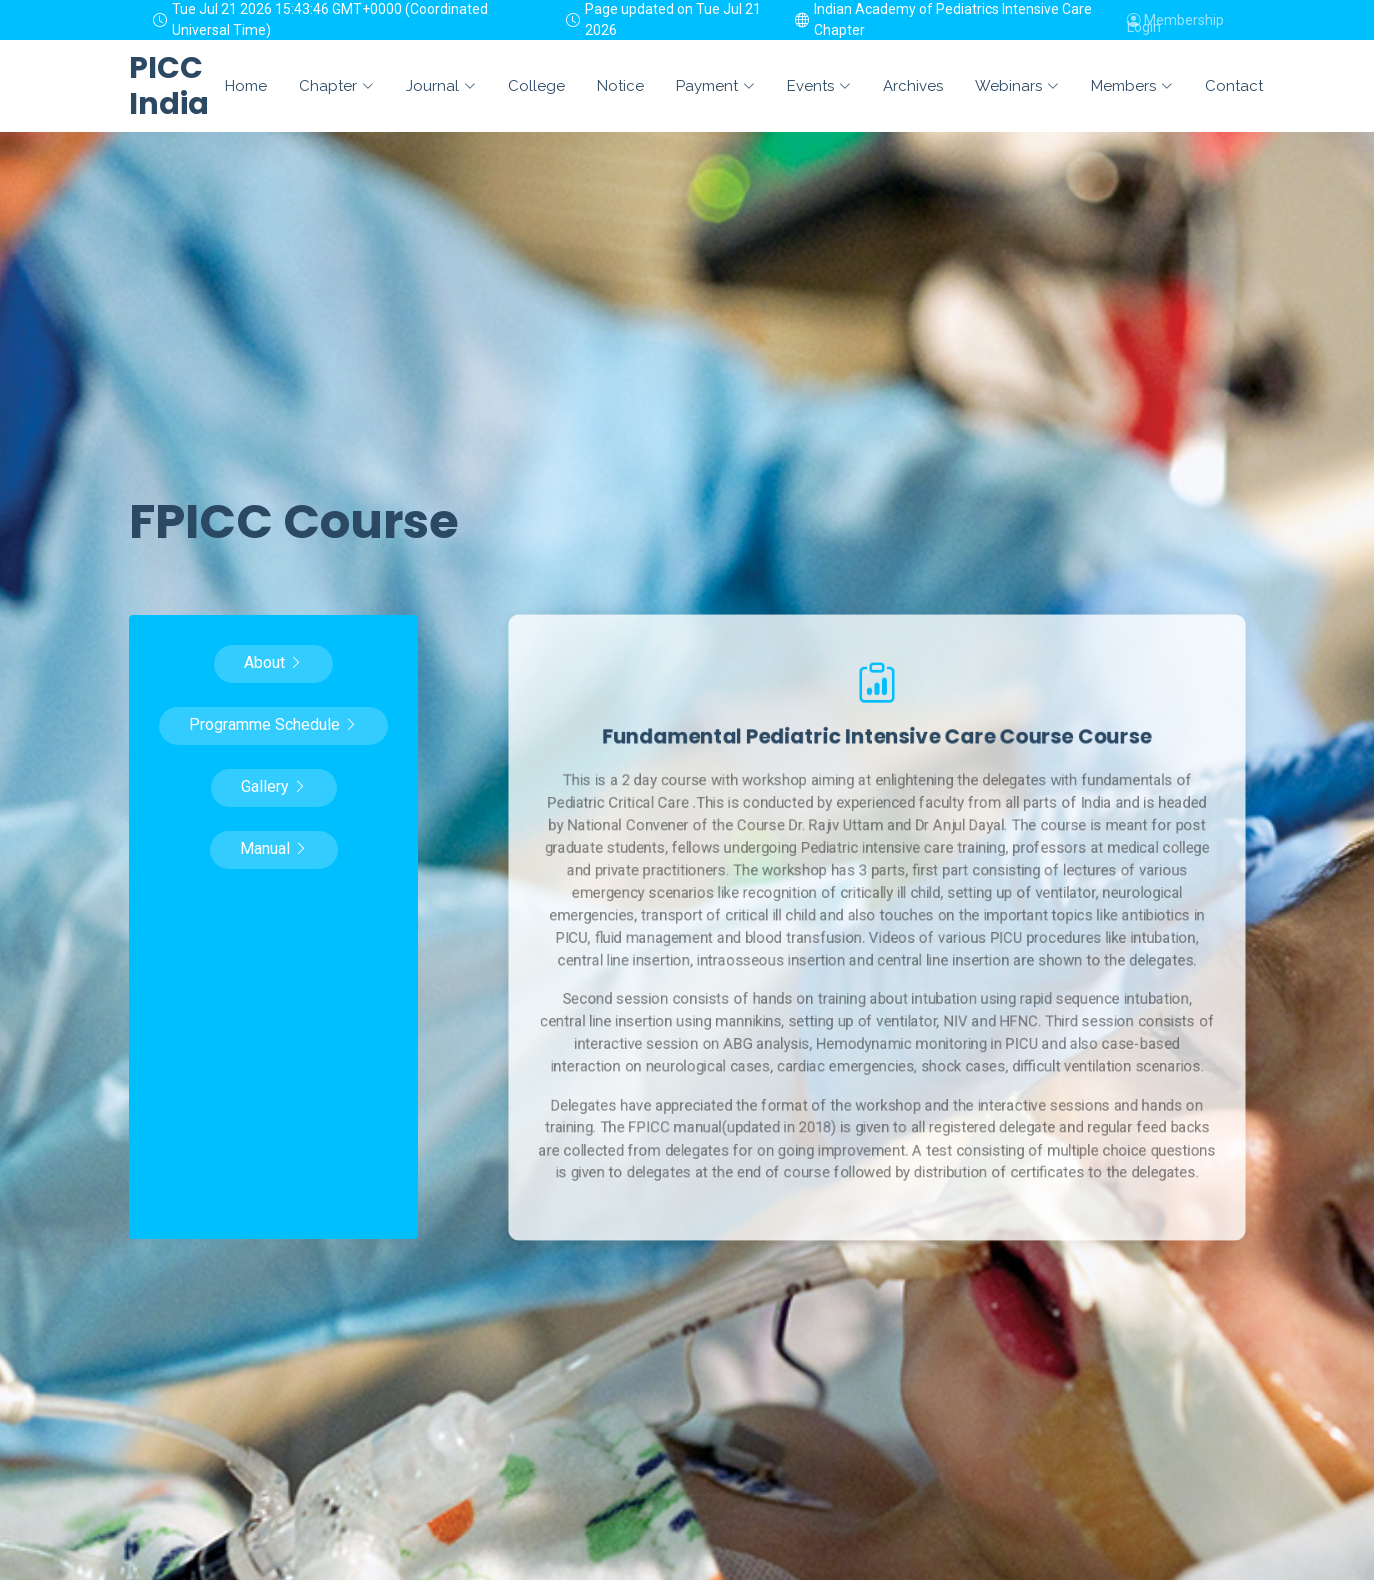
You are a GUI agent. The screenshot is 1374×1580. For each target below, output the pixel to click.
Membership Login (1175, 20)
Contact (1234, 86)
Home (246, 86)
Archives (913, 86)
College (536, 86)
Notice (620, 86)
